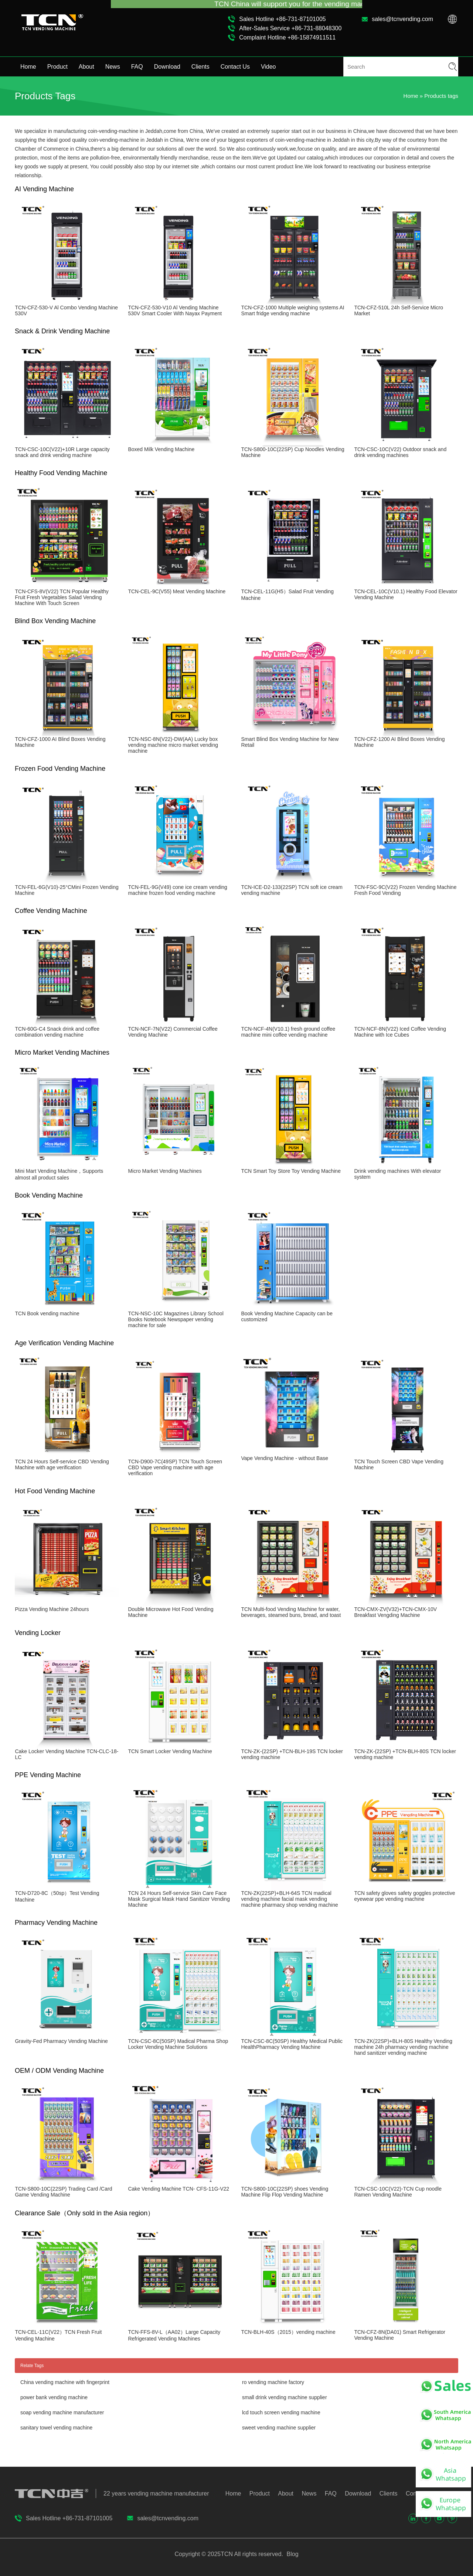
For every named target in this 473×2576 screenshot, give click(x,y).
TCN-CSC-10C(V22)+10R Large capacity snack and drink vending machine (62, 452)
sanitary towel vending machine (56, 2428)
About (86, 66)
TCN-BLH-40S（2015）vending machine (288, 2332)
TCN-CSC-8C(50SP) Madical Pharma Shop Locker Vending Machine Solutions (178, 2044)
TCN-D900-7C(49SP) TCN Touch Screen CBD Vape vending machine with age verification (175, 1467)
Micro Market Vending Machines (164, 1171)
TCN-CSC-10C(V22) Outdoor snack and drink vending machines (400, 452)
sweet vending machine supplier (279, 2428)
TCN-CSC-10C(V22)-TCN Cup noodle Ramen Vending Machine (398, 2192)
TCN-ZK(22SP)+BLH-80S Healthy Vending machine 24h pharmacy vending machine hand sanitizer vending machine (403, 2047)
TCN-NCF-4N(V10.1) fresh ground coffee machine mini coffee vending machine (288, 1032)
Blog (291, 2554)
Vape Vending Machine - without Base (284, 1458)
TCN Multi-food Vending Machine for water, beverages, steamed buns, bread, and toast (291, 1612)
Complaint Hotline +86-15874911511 (287, 37)
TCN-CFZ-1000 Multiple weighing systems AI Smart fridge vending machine (292, 310)
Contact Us (235, 66)
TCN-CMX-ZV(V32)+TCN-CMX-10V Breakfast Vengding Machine (395, 1612)
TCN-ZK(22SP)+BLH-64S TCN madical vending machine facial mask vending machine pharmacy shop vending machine (289, 1899)
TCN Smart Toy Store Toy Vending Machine (291, 1171)
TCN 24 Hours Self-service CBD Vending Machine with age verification (62, 1464)
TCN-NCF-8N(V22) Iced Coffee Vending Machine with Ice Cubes (400, 1032)
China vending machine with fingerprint (64, 2382)
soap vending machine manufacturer (62, 2412)
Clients (200, 66)
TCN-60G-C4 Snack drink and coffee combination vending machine (57, 1032)
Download (167, 66)
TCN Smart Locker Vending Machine (170, 1751)
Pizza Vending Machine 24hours (52, 1609)
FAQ (137, 66)
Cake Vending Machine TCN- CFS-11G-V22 (178, 2189)
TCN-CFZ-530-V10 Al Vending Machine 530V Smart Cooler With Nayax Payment (175, 310)
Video (268, 66)
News (112, 66)
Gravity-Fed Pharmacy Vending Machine (61, 2041)
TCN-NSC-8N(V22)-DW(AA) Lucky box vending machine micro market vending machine (173, 745)
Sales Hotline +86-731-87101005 (282, 19)
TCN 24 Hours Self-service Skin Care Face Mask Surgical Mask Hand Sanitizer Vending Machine (178, 1899)
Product (57, 66)
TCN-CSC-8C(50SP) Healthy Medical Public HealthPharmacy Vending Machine (292, 2044)
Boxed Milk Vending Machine (161, 449)
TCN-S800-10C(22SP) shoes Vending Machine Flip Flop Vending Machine (284, 2192)
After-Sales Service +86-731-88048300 (290, 28)
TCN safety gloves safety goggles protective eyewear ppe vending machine (404, 1896)
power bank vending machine (54, 2397)
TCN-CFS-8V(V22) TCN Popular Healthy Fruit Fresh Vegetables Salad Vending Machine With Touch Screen (61, 597)
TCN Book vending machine (47, 1313)
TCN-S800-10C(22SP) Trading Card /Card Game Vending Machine (63, 2192)
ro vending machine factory (273, 2382)
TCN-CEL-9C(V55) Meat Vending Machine (176, 591)
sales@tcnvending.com (402, 19)
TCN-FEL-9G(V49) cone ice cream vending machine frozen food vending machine (177, 890)
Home (28, 66)
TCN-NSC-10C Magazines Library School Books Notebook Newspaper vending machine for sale (175, 1319)
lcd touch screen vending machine (281, 2412)
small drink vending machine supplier (284, 2397)
